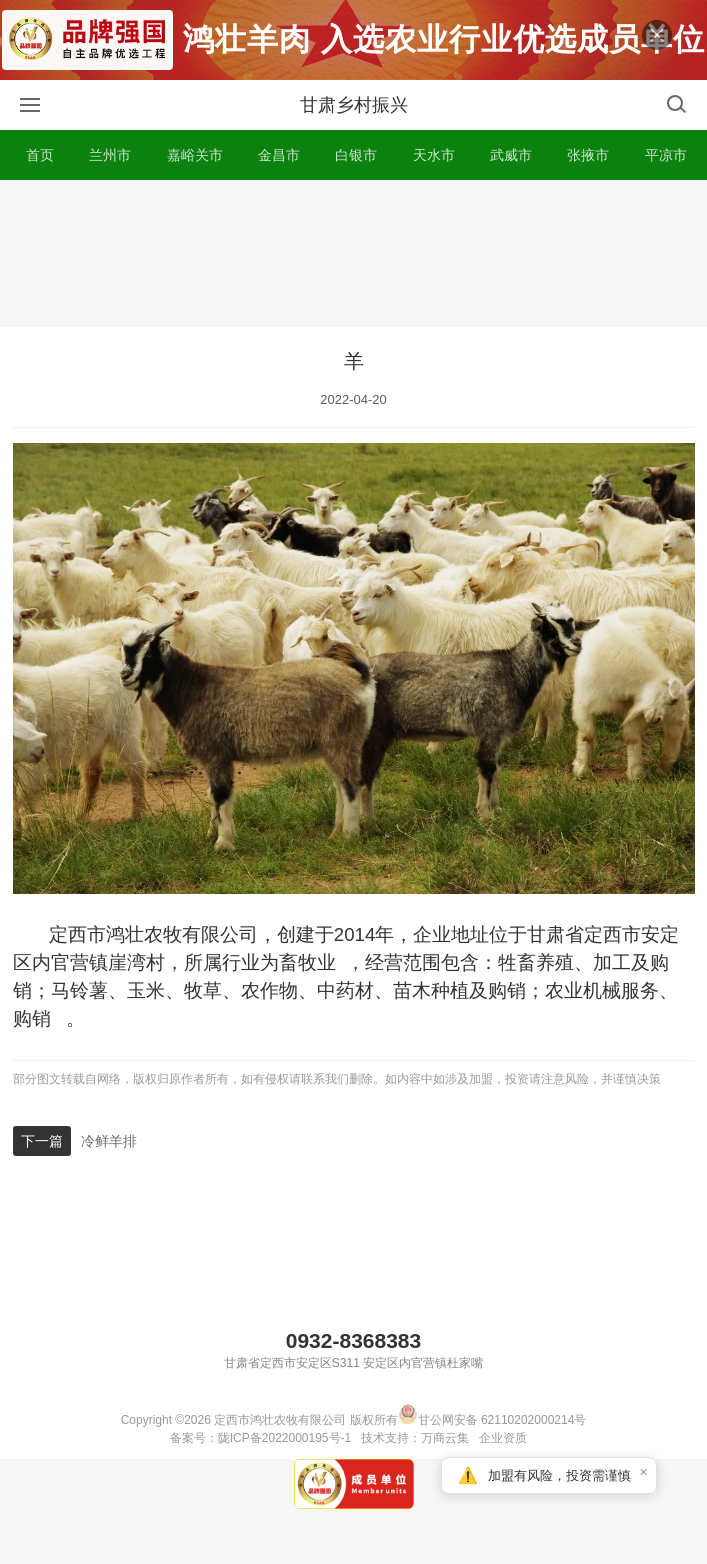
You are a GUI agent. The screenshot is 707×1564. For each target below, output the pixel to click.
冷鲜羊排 (109, 1141)
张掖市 (588, 155)
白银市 (356, 155)
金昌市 (279, 155)
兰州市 (110, 155)
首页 (40, 155)
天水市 (434, 155)
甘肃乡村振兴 (354, 105)
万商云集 (445, 1438)
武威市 (511, 155)
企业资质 (503, 1438)
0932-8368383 (353, 1340)
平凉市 (666, 155)
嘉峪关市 (195, 155)
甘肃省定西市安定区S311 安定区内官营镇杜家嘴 (353, 1363)
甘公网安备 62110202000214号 (492, 1420)
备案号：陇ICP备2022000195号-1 (260, 1438)
